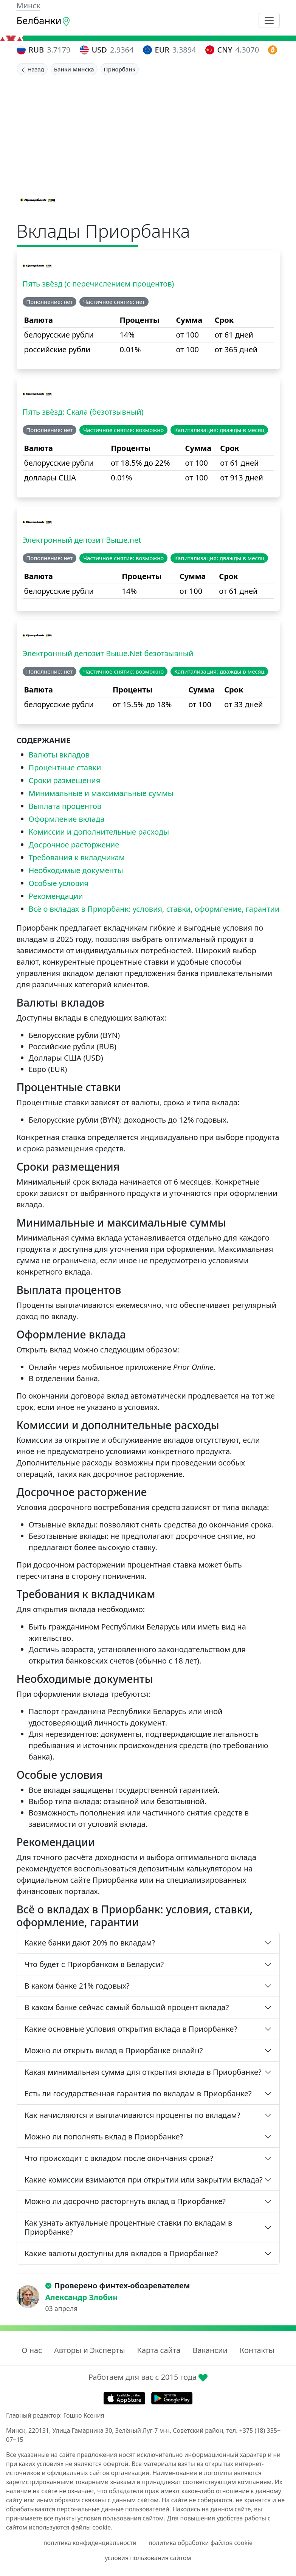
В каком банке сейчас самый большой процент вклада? (127, 2007)
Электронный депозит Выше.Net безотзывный (108, 653)
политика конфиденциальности (89, 2543)
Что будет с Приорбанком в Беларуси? (94, 1964)
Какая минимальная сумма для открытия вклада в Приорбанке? (143, 2072)
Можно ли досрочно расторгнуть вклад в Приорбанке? (125, 2201)
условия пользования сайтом (148, 2558)
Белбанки (44, 20)
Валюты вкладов (59, 755)
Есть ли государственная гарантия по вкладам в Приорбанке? (138, 2093)
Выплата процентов (65, 806)
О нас (32, 2350)
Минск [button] (28, 5)
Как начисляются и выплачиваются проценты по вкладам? (132, 2115)
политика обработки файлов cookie (201, 2543)
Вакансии (209, 2350)
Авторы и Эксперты (89, 2350)
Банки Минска (74, 69)
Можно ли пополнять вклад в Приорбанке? (104, 2136)
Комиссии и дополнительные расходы (99, 832)
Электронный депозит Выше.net (82, 540)
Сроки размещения (65, 780)
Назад (32, 69)
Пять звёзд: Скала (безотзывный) (83, 412)
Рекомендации (56, 896)
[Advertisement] (148, 132)
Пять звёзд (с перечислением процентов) (98, 284)
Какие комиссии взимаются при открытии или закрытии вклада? (144, 2180)
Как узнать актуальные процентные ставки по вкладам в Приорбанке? (128, 2227)
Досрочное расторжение (74, 845)
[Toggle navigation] (269, 20)
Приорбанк (120, 69)
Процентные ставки (65, 767)
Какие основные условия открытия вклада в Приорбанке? (131, 2029)
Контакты (257, 2350)
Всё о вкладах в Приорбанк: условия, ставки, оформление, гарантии (154, 909)
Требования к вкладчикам (77, 857)
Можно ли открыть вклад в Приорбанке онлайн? (114, 2050)
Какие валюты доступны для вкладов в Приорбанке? (121, 2253)
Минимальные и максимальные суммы (101, 793)
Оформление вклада (67, 819)
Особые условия (58, 883)
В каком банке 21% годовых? (77, 1986)
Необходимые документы (76, 870)
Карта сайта (159, 2350)
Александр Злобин (81, 2297)
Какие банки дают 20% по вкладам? (90, 1943)
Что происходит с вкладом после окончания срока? (119, 2158)
